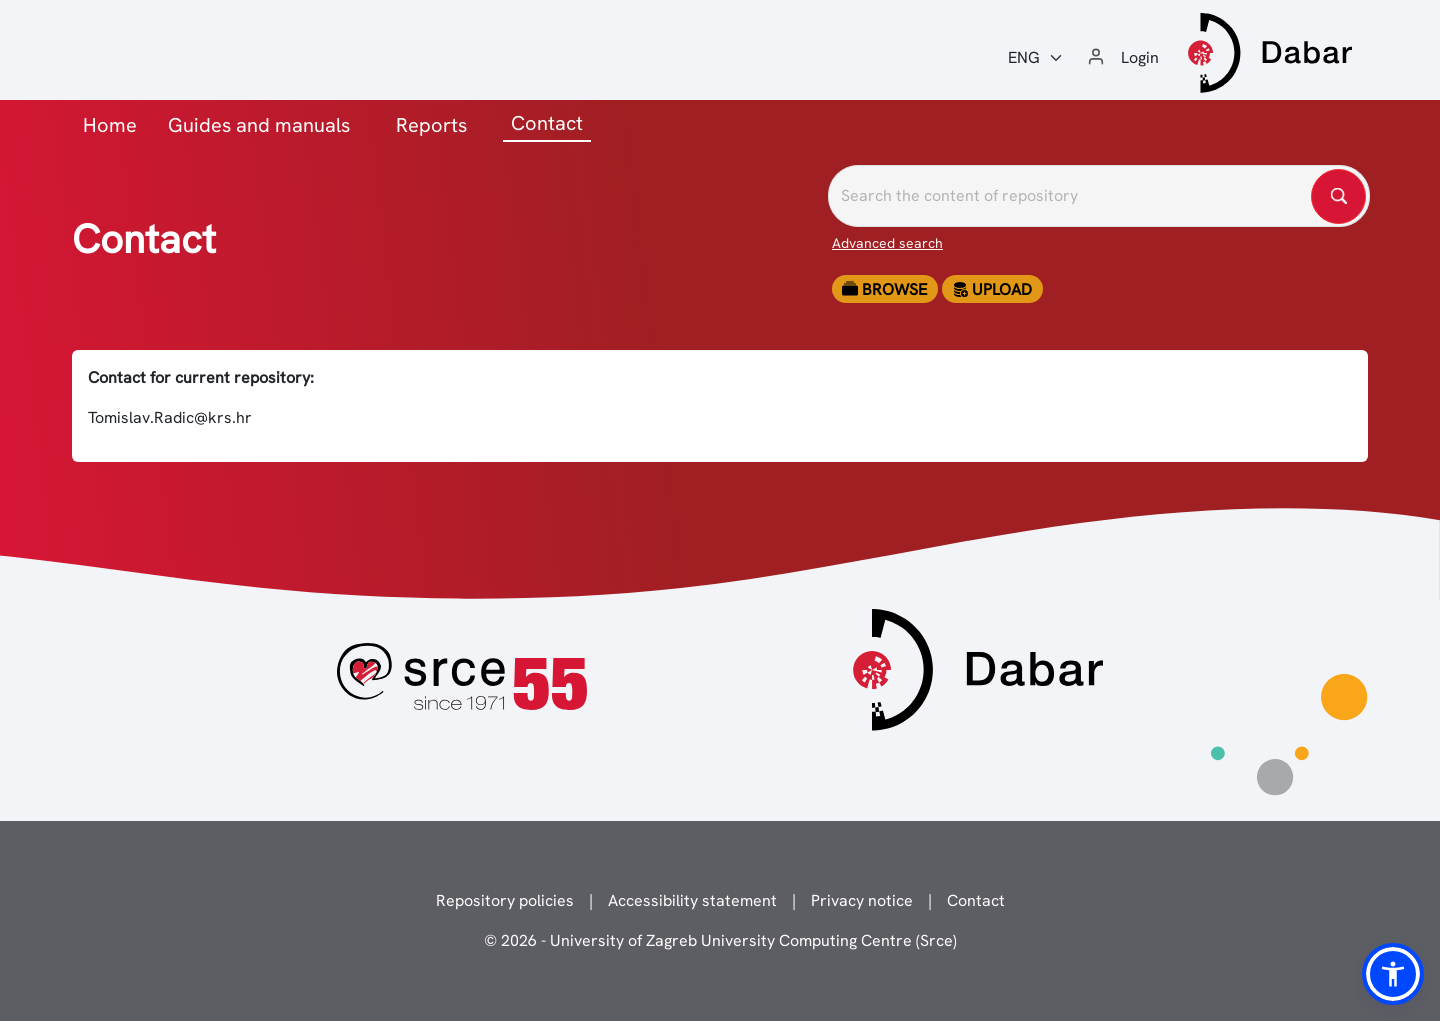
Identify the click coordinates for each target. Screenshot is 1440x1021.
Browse (884, 289)
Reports (431, 125)
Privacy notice (862, 900)
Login (1140, 57)
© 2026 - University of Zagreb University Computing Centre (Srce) (720, 940)
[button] (1393, 974)
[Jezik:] (1036, 58)
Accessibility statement (692, 900)
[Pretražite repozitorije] (1099, 196)
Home (110, 125)
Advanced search (887, 243)
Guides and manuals (259, 125)
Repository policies (505, 900)
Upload (992, 289)
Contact (976, 900)
